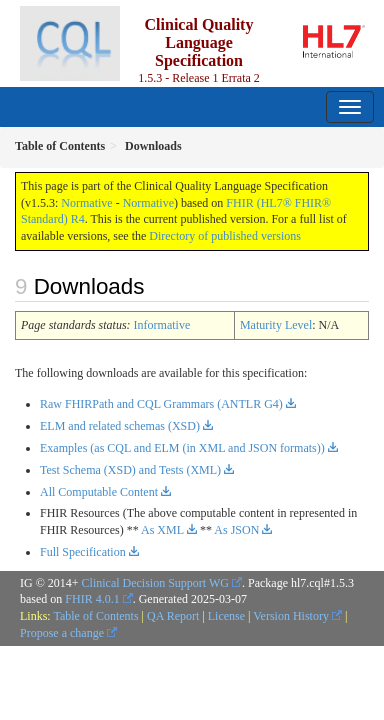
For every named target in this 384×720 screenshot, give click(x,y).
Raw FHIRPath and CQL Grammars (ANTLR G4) (161, 404)
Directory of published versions (225, 236)
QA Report (173, 616)
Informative (162, 325)
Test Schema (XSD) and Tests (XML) (130, 470)
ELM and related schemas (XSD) (120, 426)
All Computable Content (99, 492)
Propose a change (62, 633)
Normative (86, 203)
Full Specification (83, 552)
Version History (291, 616)
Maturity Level (276, 325)
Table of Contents (95, 616)
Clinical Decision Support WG (155, 583)
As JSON (236, 530)
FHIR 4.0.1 (92, 599)
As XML (162, 530)
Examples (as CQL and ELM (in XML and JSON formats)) (182, 448)
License (226, 616)
